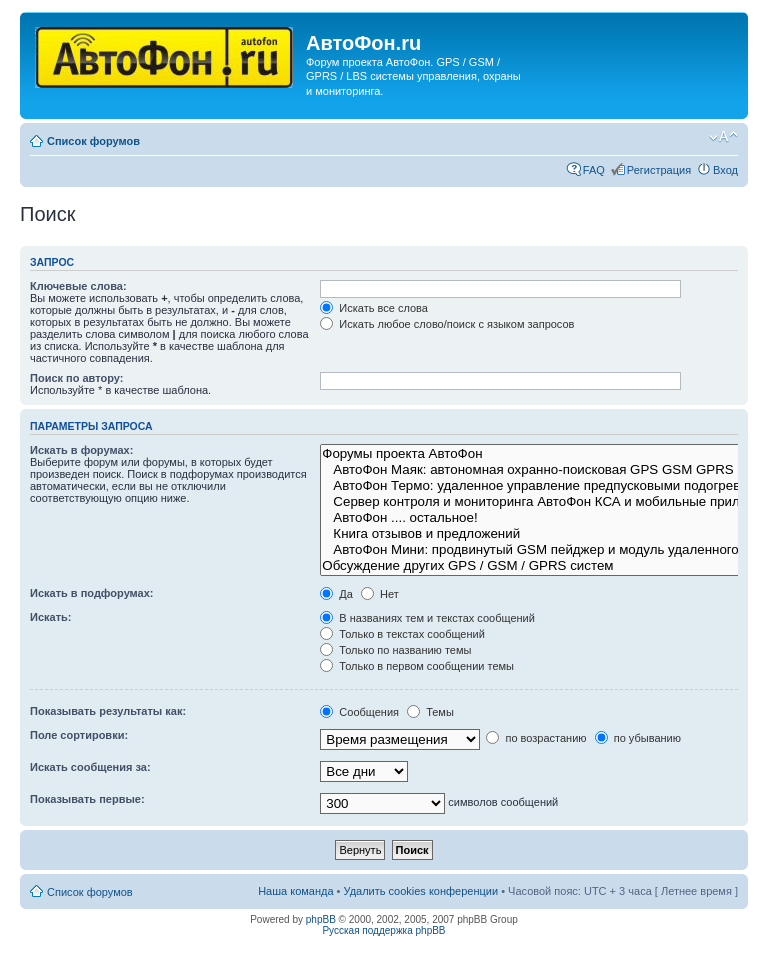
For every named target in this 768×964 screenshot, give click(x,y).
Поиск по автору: (76, 378)
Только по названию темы (395, 650)
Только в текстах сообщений (402, 634)
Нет (380, 594)
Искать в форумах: (81, 450)
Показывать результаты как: (108, 711)
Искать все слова (374, 308)
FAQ (594, 170)
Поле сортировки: (79, 735)
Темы (430, 712)
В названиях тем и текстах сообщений (427, 618)
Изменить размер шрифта (723, 137)
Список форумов (93, 141)
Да (336, 594)
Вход (725, 170)
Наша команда (295, 891)
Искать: (50, 617)
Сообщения (359, 712)
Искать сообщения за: (90, 767)
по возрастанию (536, 738)
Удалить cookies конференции (421, 891)
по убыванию (638, 738)
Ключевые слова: (78, 286)
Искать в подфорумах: (92, 593)
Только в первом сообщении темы (417, 666)
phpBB (321, 919)
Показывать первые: (87, 799)
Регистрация (659, 170)
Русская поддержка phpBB (383, 930)
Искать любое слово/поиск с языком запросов (447, 324)
